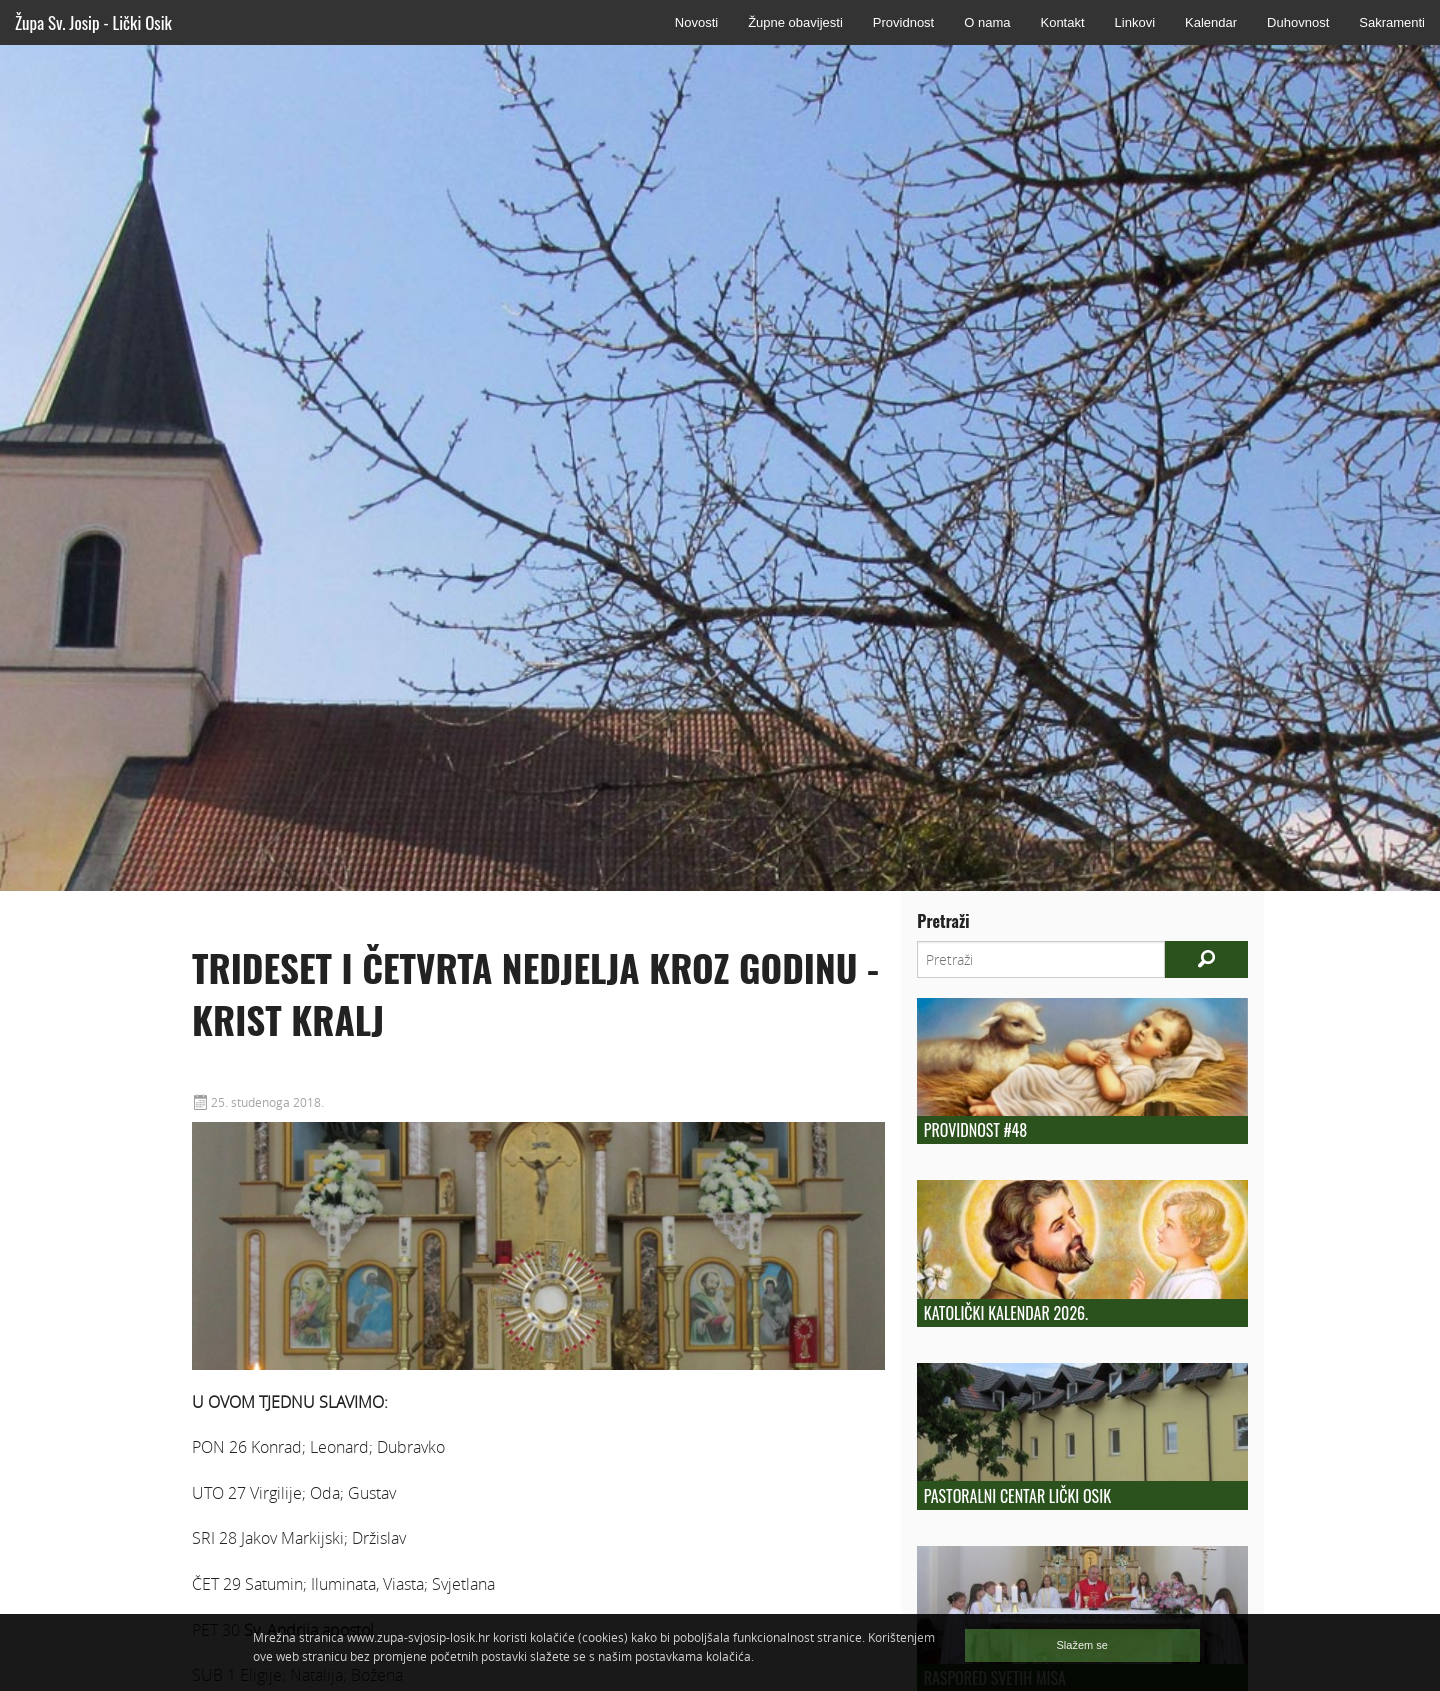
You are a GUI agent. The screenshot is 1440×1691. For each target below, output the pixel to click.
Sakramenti (1392, 22)
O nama (987, 22)
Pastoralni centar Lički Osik (1017, 1496)
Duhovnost (1298, 22)
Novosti (696, 22)
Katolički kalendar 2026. (1006, 1313)
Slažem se (1082, 1645)
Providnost (903, 22)
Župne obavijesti (795, 22)
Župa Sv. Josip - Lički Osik (93, 22)
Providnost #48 (975, 1130)
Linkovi (1135, 22)
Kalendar (1211, 22)
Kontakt (1062, 22)
